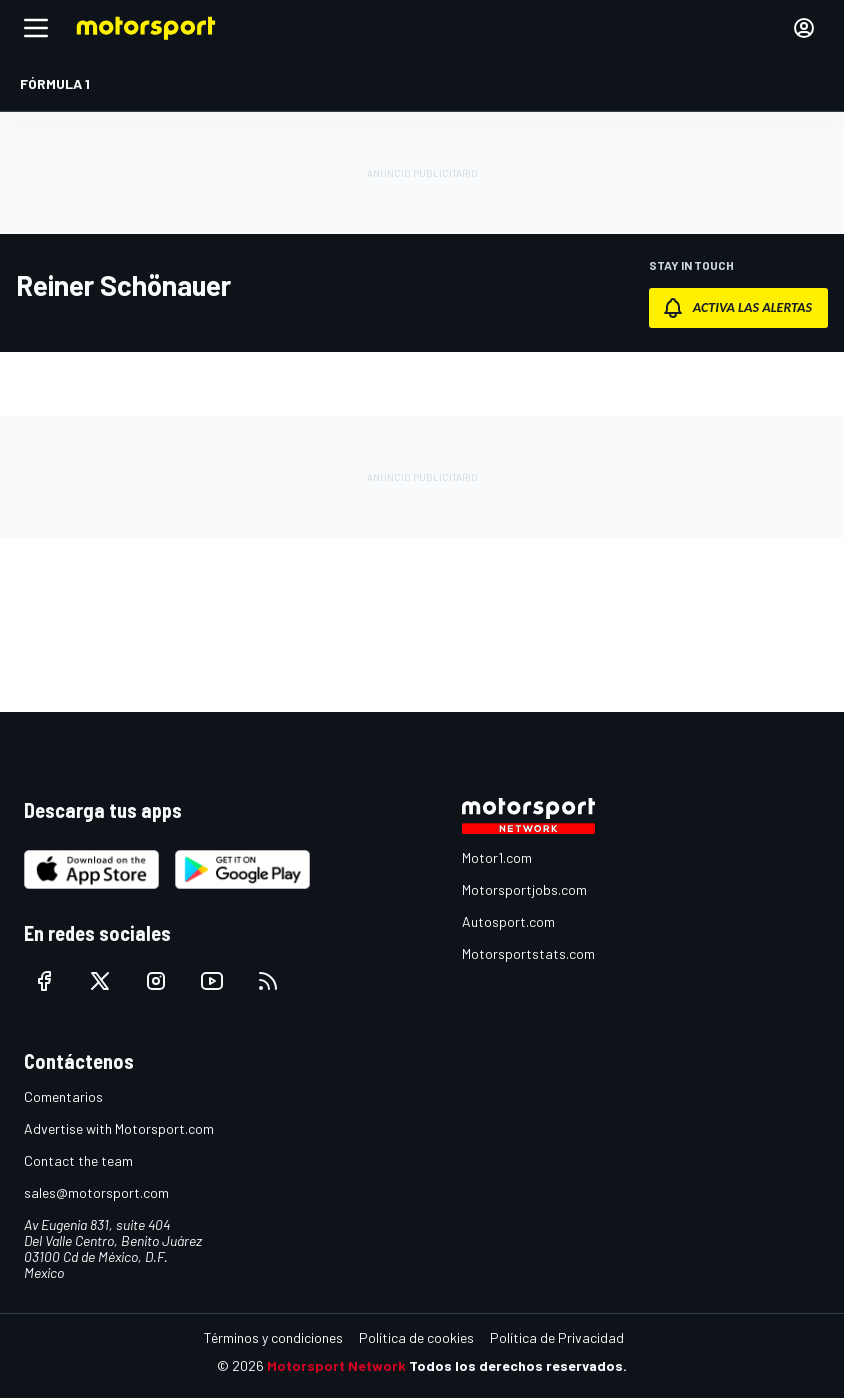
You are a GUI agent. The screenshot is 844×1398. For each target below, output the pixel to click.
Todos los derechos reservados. (518, 1365)
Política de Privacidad (557, 1337)
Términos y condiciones (273, 1337)
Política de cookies (416, 1337)
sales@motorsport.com (96, 1192)
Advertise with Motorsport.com (119, 1128)
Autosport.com (508, 921)
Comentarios (63, 1096)
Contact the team (78, 1160)
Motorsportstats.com (528, 953)
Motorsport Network (336, 1365)
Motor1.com (497, 857)
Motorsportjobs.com (524, 889)
